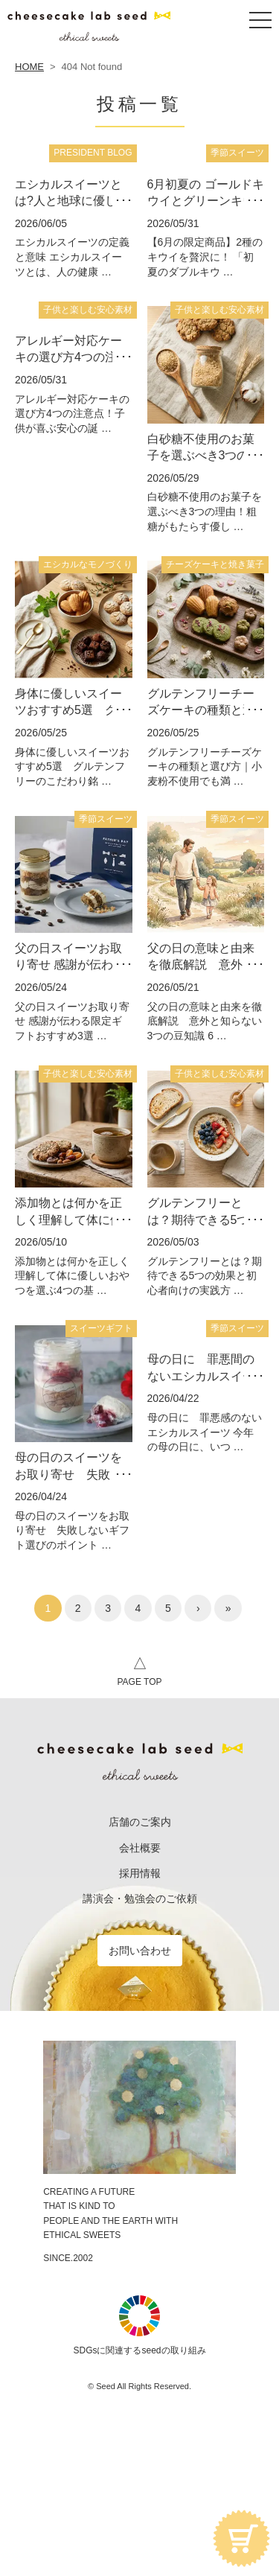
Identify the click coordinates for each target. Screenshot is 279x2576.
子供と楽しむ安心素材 (87, 310)
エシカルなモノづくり (87, 564)
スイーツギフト (101, 1328)
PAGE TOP (139, 1669)
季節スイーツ (237, 152)
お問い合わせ (140, 1951)
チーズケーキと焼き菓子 (215, 564)
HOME (29, 66)
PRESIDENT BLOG (93, 152)
